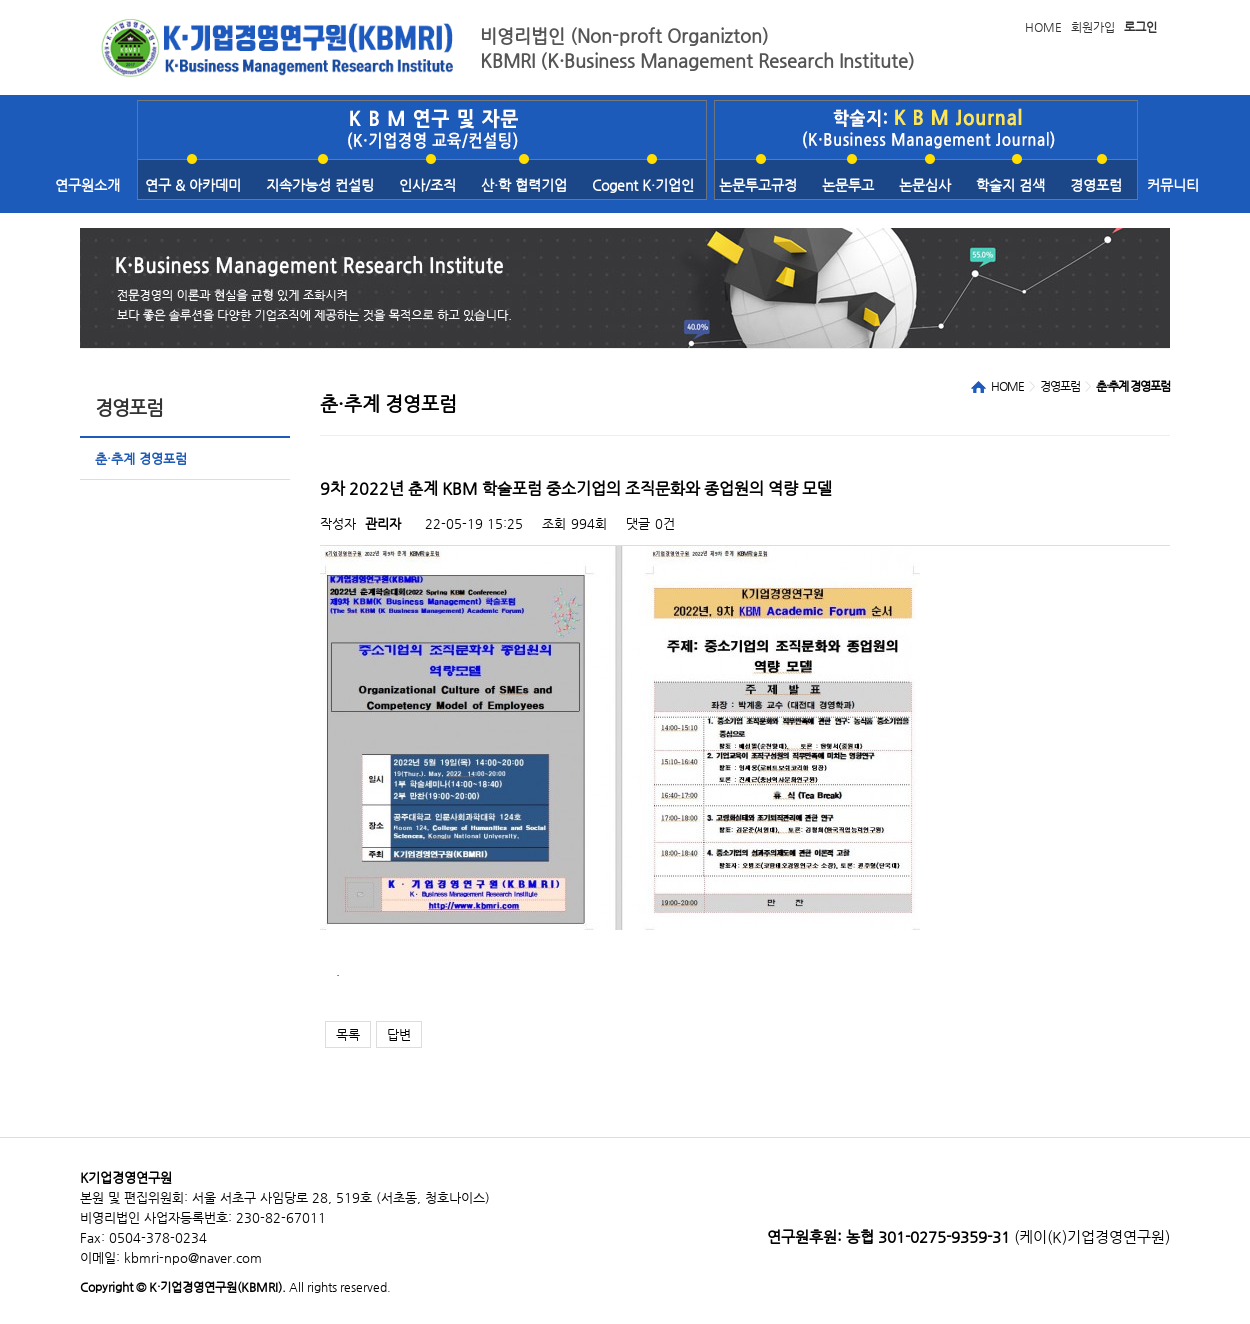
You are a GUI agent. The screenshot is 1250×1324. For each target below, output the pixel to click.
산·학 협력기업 (524, 185)
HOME (1043, 27)
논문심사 (925, 185)
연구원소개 (87, 185)
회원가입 (1093, 27)
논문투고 (848, 185)
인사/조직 (427, 185)
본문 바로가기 (0, 0)
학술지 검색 (1010, 185)
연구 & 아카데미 (193, 185)
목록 (348, 1034)
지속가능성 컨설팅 (320, 185)
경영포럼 (1096, 185)
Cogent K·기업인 (643, 185)
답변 (399, 1034)
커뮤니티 (1173, 185)
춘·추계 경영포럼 (141, 458)
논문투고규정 (758, 185)
